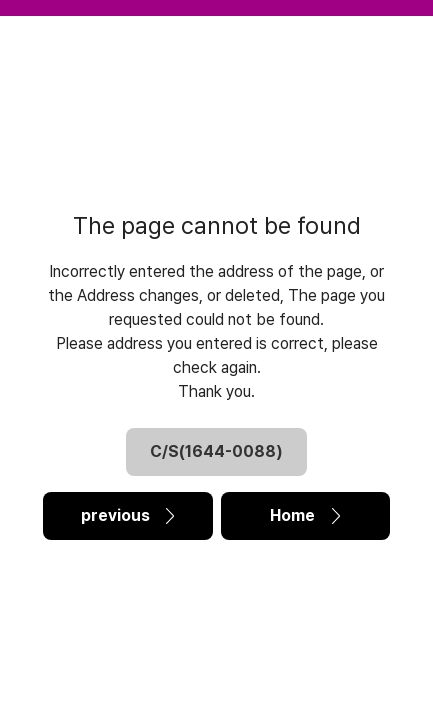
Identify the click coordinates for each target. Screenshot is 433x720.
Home (305, 515)
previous (128, 515)
